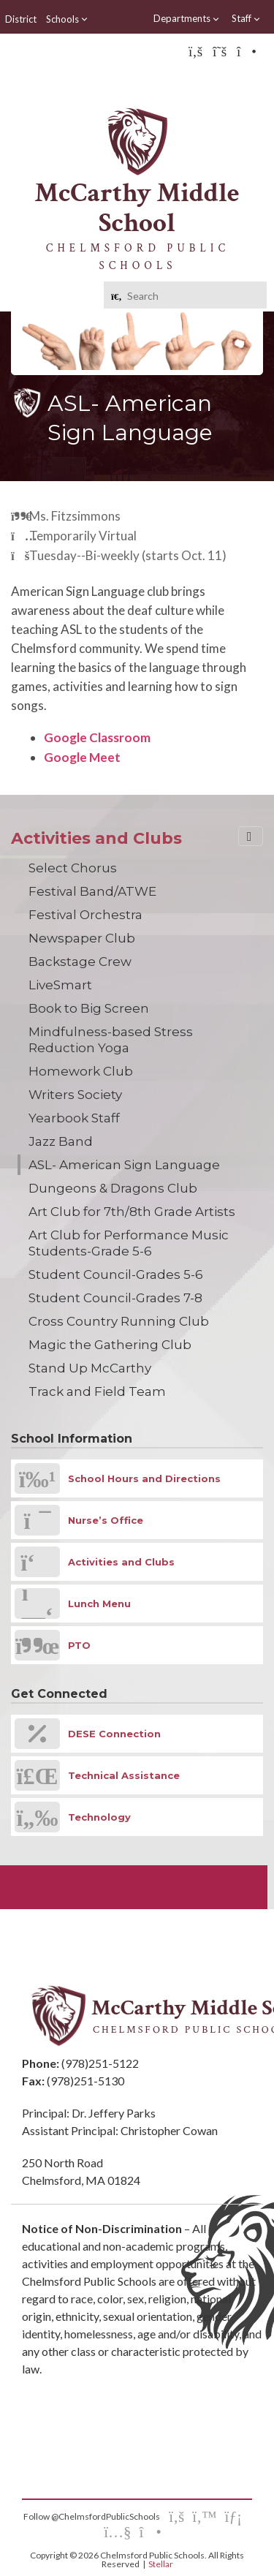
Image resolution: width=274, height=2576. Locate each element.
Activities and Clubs (96, 838)
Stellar (160, 2563)
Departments (186, 18)
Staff (246, 18)
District (21, 19)
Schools (67, 19)
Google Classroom (97, 737)
